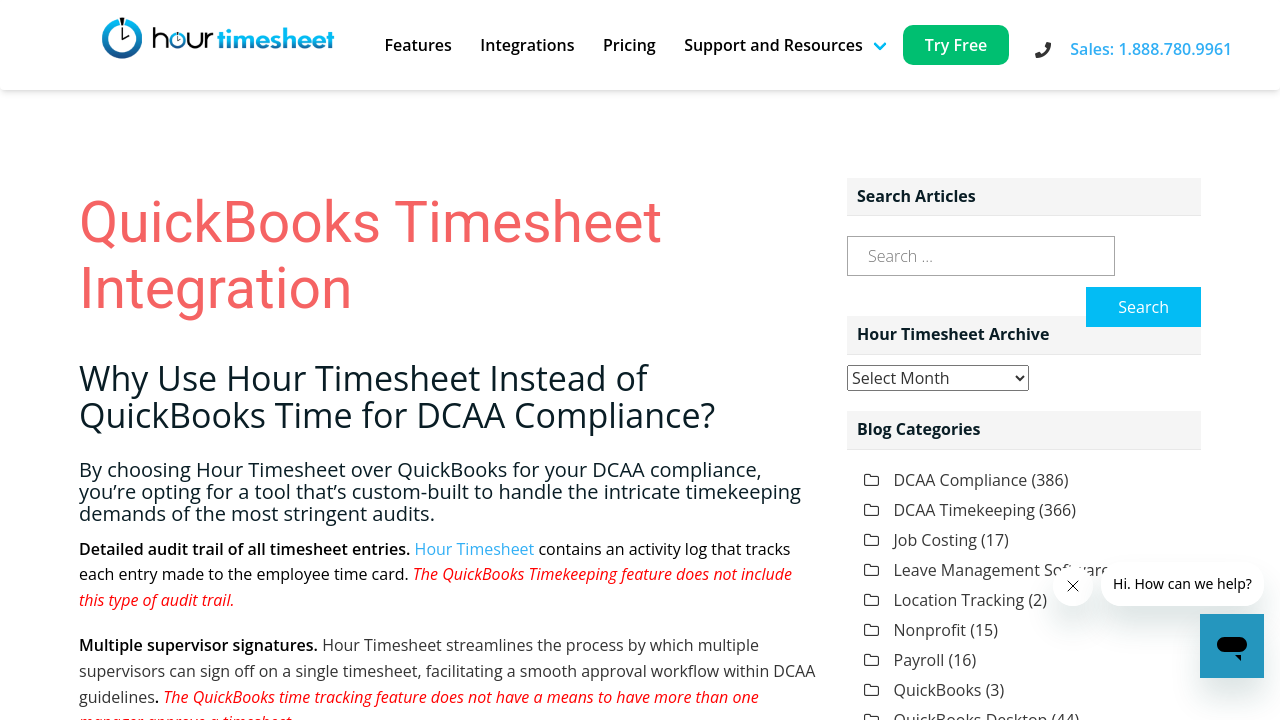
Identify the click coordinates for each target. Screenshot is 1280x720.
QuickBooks (938, 690)
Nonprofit (930, 630)
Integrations (527, 45)
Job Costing (935, 540)
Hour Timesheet (475, 549)
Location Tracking (959, 600)
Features (417, 45)
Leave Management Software (1002, 570)
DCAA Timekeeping (964, 510)
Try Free (956, 45)
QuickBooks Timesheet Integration (370, 256)
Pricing (629, 45)
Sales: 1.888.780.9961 (1151, 49)
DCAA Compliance (961, 480)
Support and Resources (773, 45)
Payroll (919, 660)
